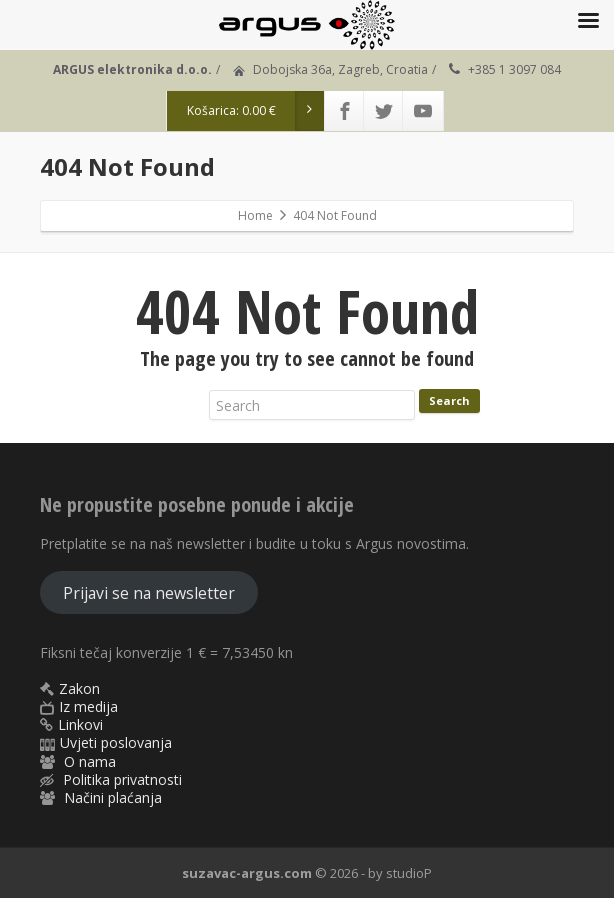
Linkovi (80, 724)
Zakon (79, 688)
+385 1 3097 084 (514, 69)
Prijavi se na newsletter (149, 593)
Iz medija (88, 706)
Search (449, 400)
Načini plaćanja (113, 797)
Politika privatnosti (122, 779)
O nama (90, 761)
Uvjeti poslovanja (116, 742)
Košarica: (256, 111)
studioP (409, 873)
